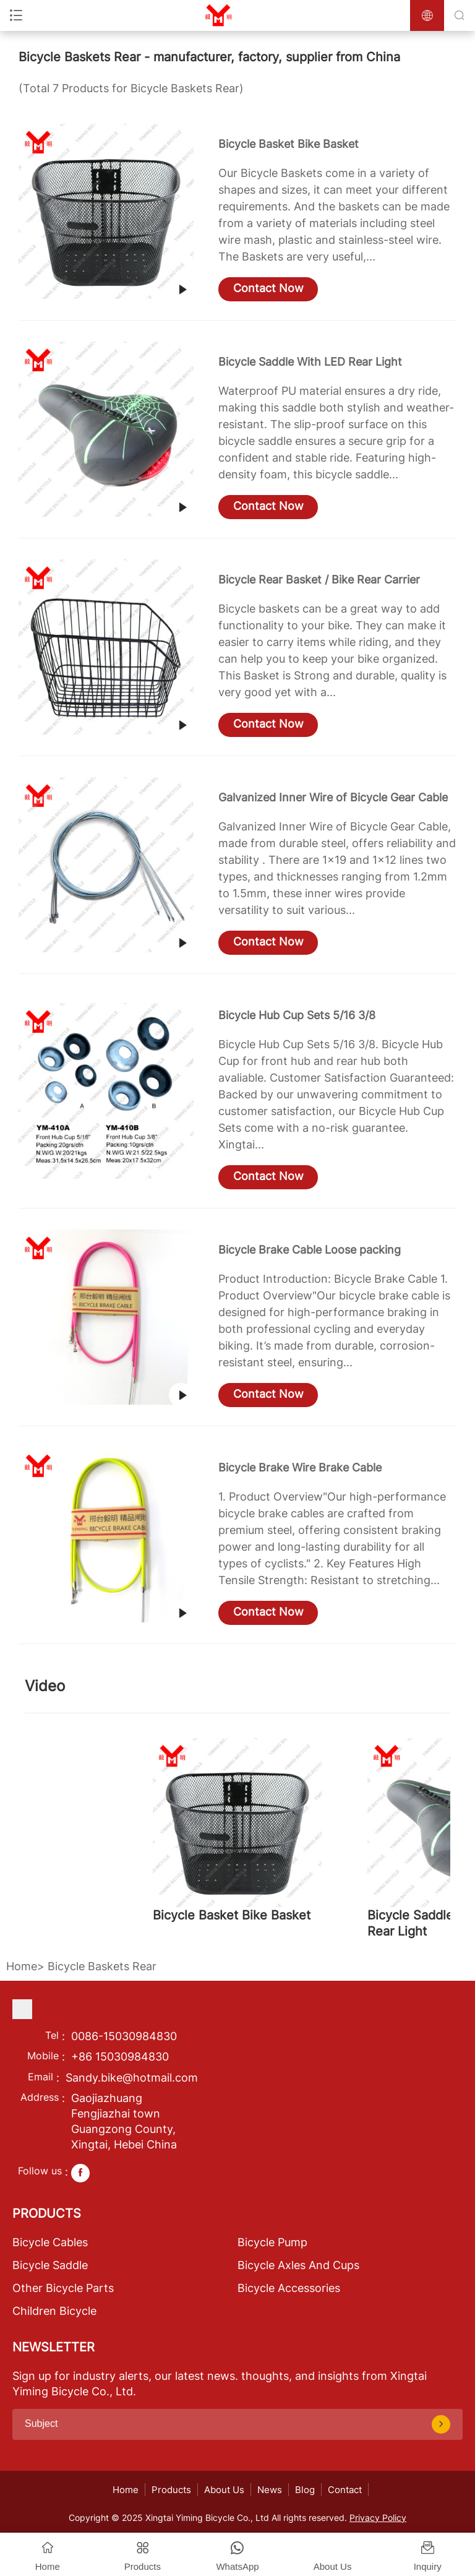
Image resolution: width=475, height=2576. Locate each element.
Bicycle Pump (272, 2242)
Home (21, 1966)
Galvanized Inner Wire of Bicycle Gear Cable (333, 797)
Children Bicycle (54, 2310)
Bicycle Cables (50, 2242)
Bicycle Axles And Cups (298, 2265)
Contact (345, 2490)
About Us (224, 2490)
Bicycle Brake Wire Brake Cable (300, 1467)
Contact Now (268, 288)
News (269, 2490)
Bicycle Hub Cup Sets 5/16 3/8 (296, 1015)
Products (171, 2490)
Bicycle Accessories (289, 2287)
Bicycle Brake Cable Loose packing (309, 1249)
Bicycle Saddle (50, 2265)
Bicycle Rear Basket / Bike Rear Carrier (319, 579)
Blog (305, 2490)
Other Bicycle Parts (63, 2287)
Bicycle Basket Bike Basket (288, 143)
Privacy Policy (377, 2517)
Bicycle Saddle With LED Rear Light (310, 361)
